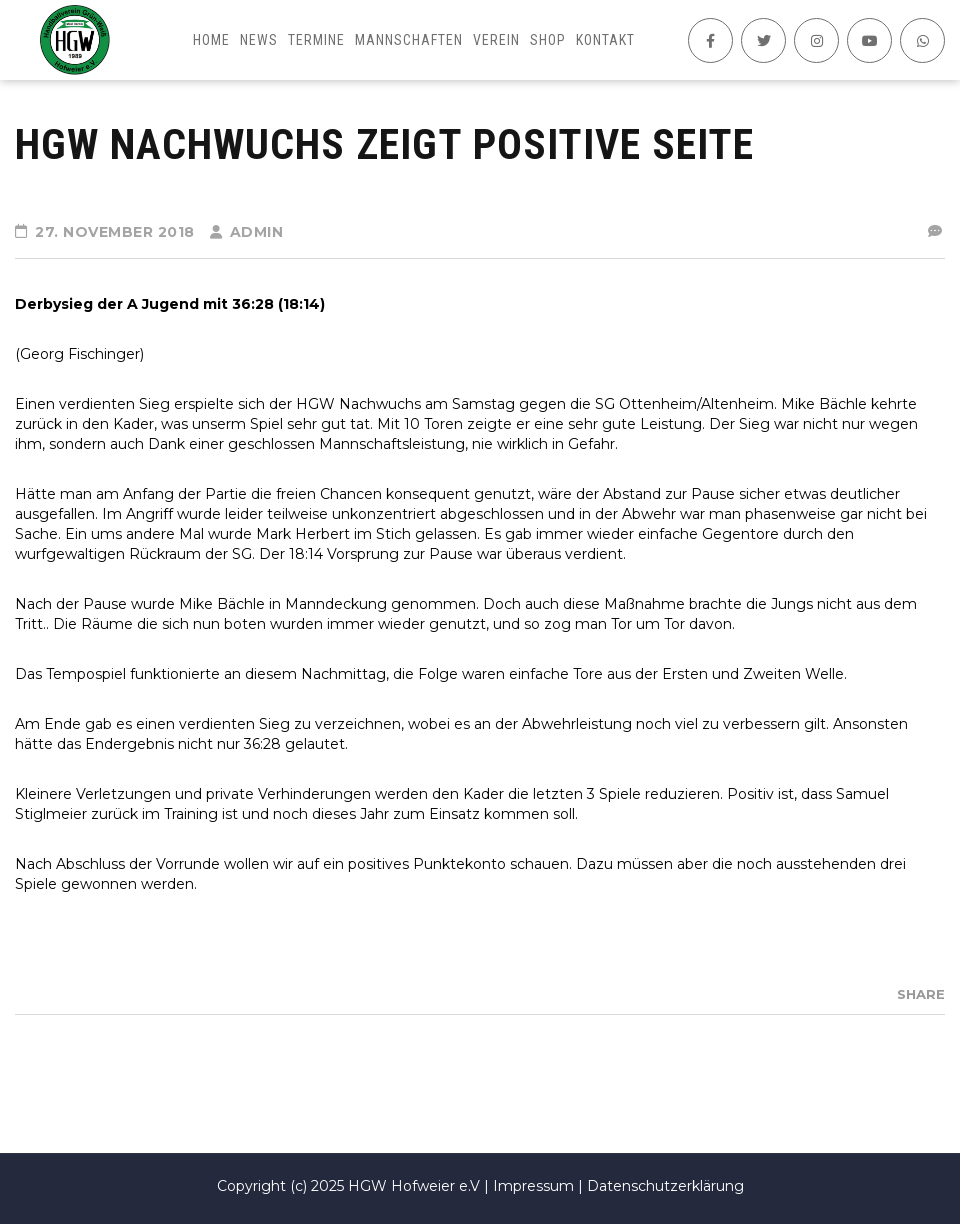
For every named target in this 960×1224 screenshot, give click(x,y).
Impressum (533, 1186)
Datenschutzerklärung (665, 1186)
